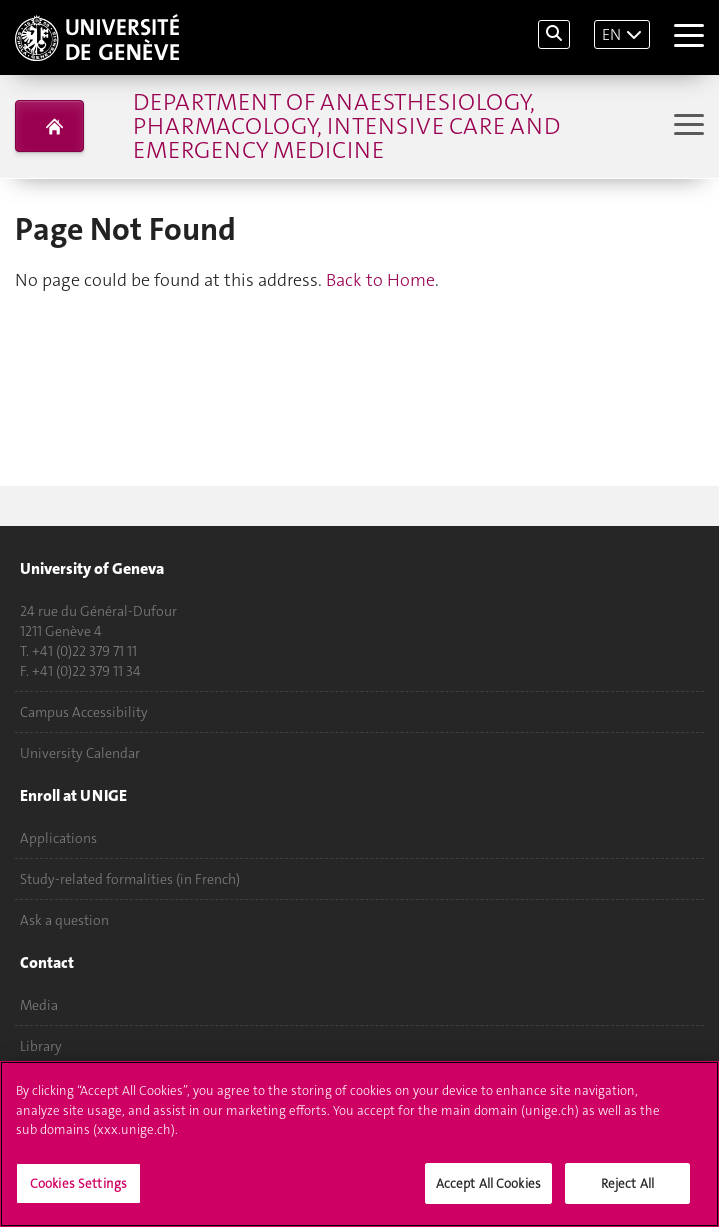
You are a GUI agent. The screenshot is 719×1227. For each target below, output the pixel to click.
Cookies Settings (78, 1186)
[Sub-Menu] (686, 126)
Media (39, 1005)
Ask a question (64, 920)
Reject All (627, 1186)
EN (611, 34)
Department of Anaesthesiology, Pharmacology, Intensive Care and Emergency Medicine (346, 126)
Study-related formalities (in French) (130, 879)
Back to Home (380, 280)
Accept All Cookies (488, 1186)
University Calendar (80, 753)
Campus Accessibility (84, 712)
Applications (58, 838)
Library (41, 1046)
